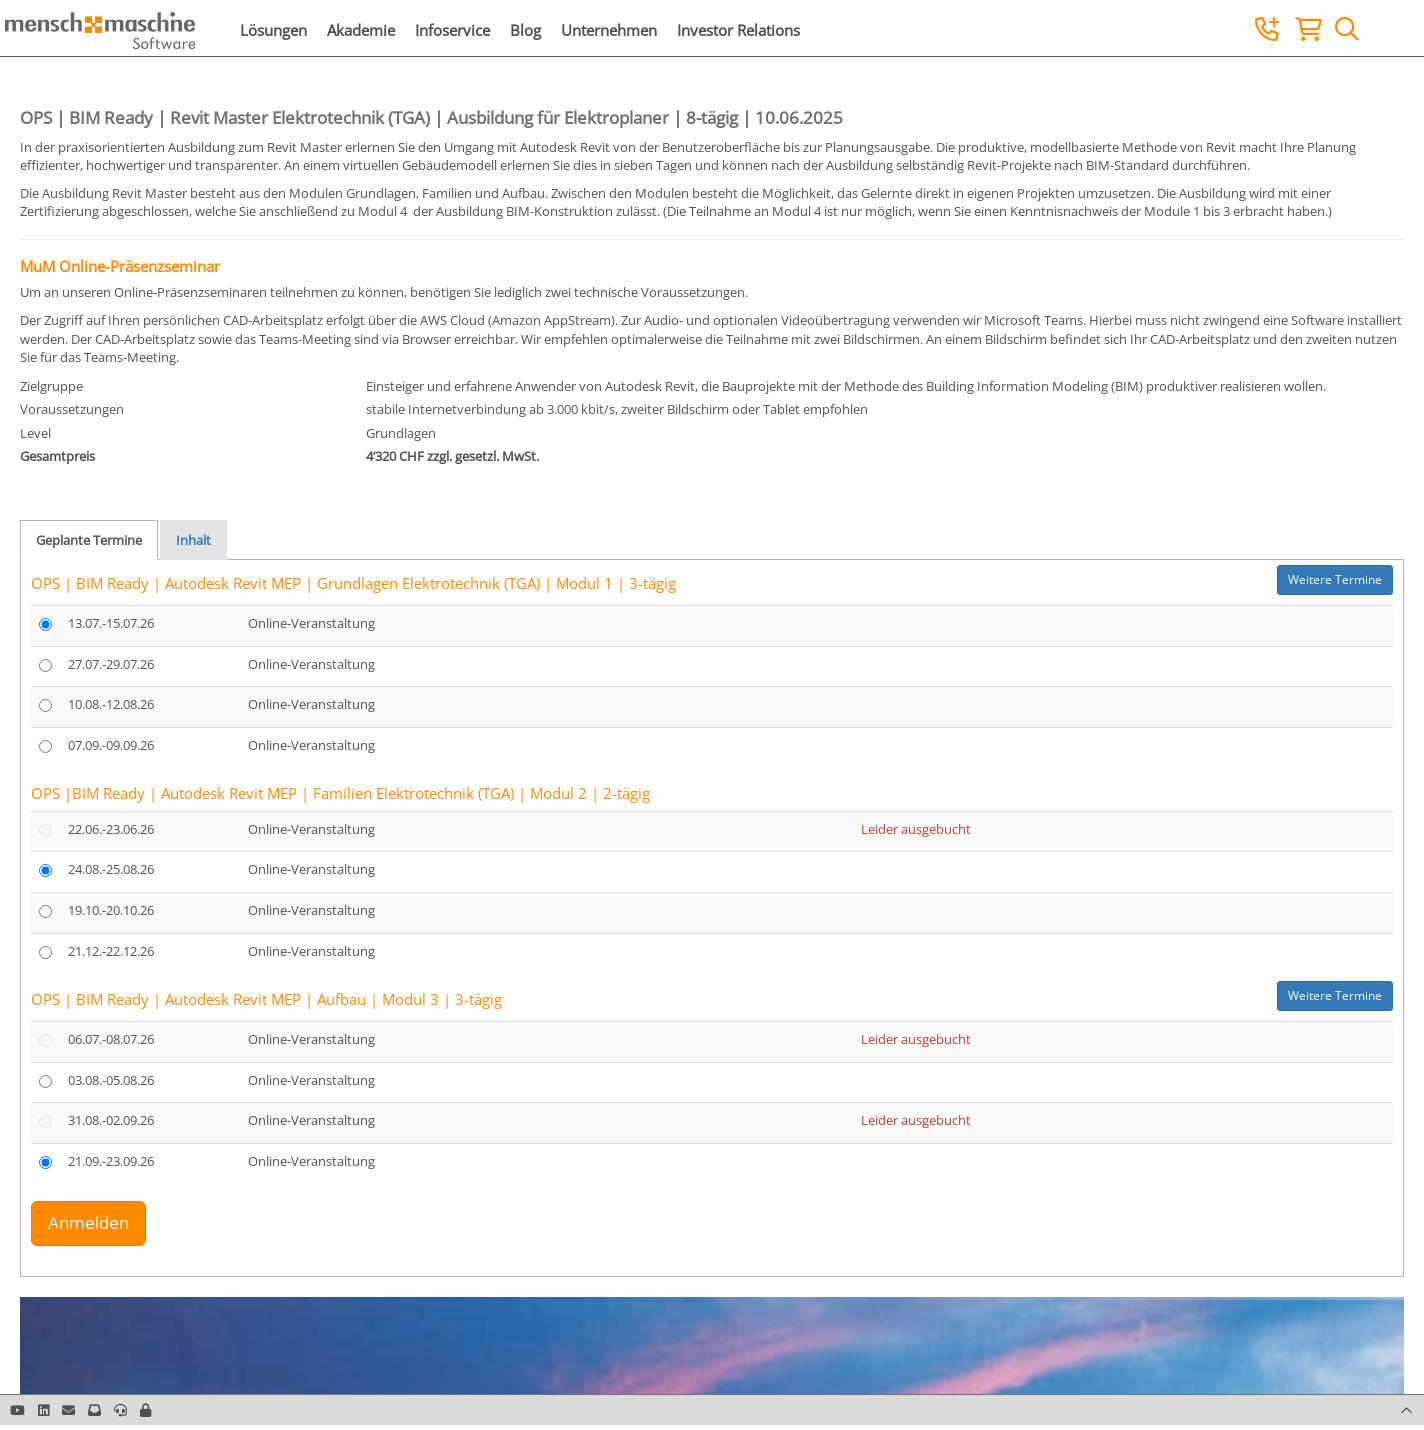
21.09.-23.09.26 (111, 1161)
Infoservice (452, 30)
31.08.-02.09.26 (111, 1120)
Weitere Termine (1335, 579)
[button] (145, 1410)
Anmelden (88, 1222)
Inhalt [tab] (193, 540)
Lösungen (273, 30)
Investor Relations (738, 30)
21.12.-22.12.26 (111, 951)
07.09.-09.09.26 (111, 745)
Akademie (361, 30)
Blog (525, 30)
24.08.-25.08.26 (111, 869)
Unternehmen (609, 30)
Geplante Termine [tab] (89, 540)
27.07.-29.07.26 (111, 664)
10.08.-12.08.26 (111, 704)
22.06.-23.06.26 (111, 829)
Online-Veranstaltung (311, 623)
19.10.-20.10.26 (111, 910)
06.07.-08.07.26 (111, 1039)
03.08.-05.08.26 (111, 1080)
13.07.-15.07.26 (111, 623)
